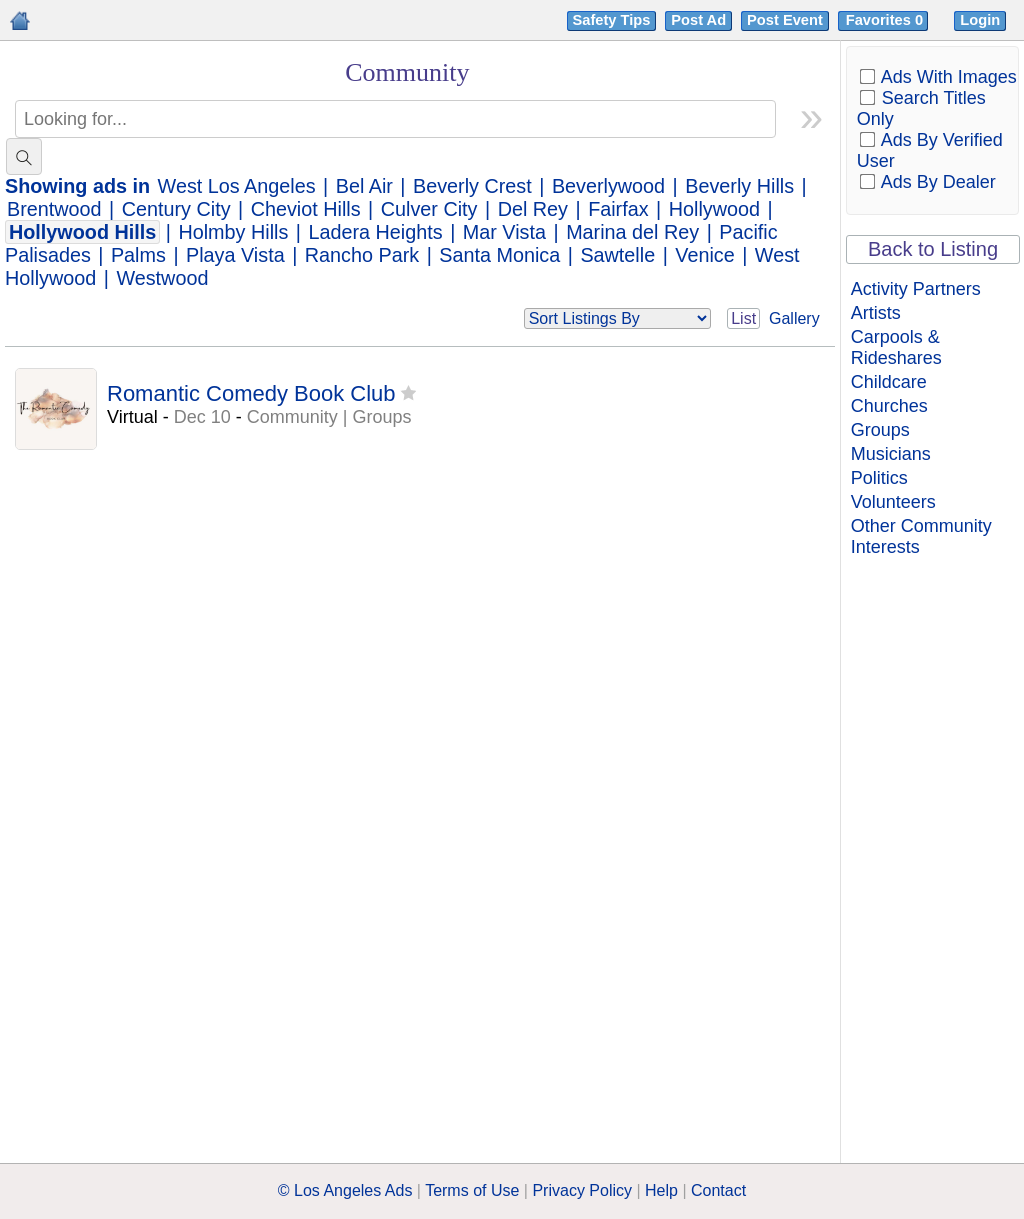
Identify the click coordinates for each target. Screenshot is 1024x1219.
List (743, 318)
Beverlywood (608, 186)
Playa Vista (235, 255)
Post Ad (698, 20)
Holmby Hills (233, 232)
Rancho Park (362, 255)
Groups (880, 430)
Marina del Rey (632, 232)
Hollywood (714, 209)
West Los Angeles (237, 186)
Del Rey (533, 209)
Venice (704, 255)
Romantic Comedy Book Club (251, 393)
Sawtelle (617, 255)
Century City (176, 209)
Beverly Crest (472, 186)
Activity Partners (916, 289)
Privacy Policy (582, 1190)
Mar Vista (504, 232)
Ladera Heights (375, 232)
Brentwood (54, 209)
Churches (889, 406)
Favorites (886, 20)
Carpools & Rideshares (896, 347)
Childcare (889, 382)
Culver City (429, 209)
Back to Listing (933, 249)
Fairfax (618, 209)
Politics (879, 478)
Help (661, 1190)
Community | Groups (329, 417)
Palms (138, 255)
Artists (876, 313)
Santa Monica (499, 255)
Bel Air (364, 186)
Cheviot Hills (306, 209)
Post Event (785, 20)
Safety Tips (612, 20)
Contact (718, 1190)
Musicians (891, 454)
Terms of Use (472, 1190)
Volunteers (893, 502)
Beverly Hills (739, 186)
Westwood (162, 278)
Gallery (794, 318)
